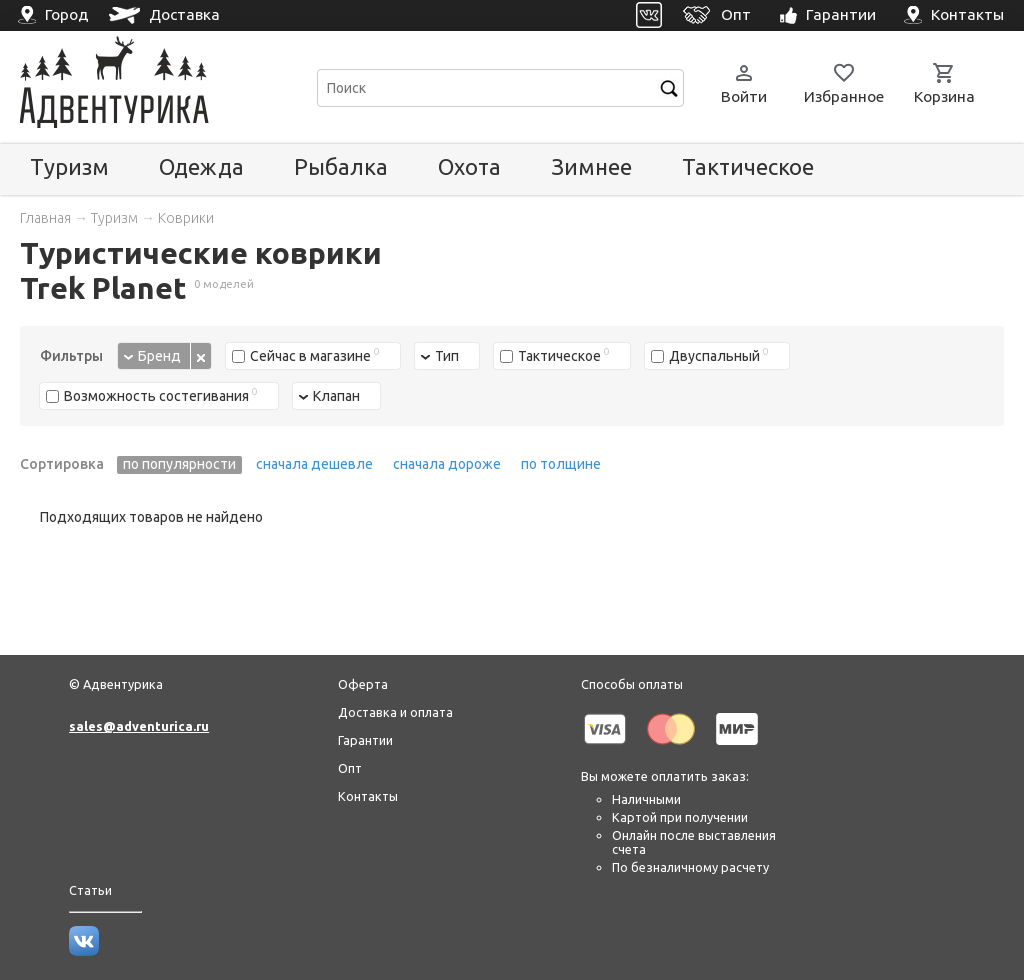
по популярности (179, 464)
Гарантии (365, 740)
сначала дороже (447, 464)
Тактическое (748, 166)
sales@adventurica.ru (139, 726)
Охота (469, 166)
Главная (45, 218)
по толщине (561, 464)
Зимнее (591, 166)
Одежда (201, 166)
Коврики (186, 218)
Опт (350, 768)
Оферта (363, 684)
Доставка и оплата (395, 712)
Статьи (90, 890)
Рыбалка (341, 166)
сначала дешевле (314, 464)
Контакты (368, 796)
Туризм (69, 166)
